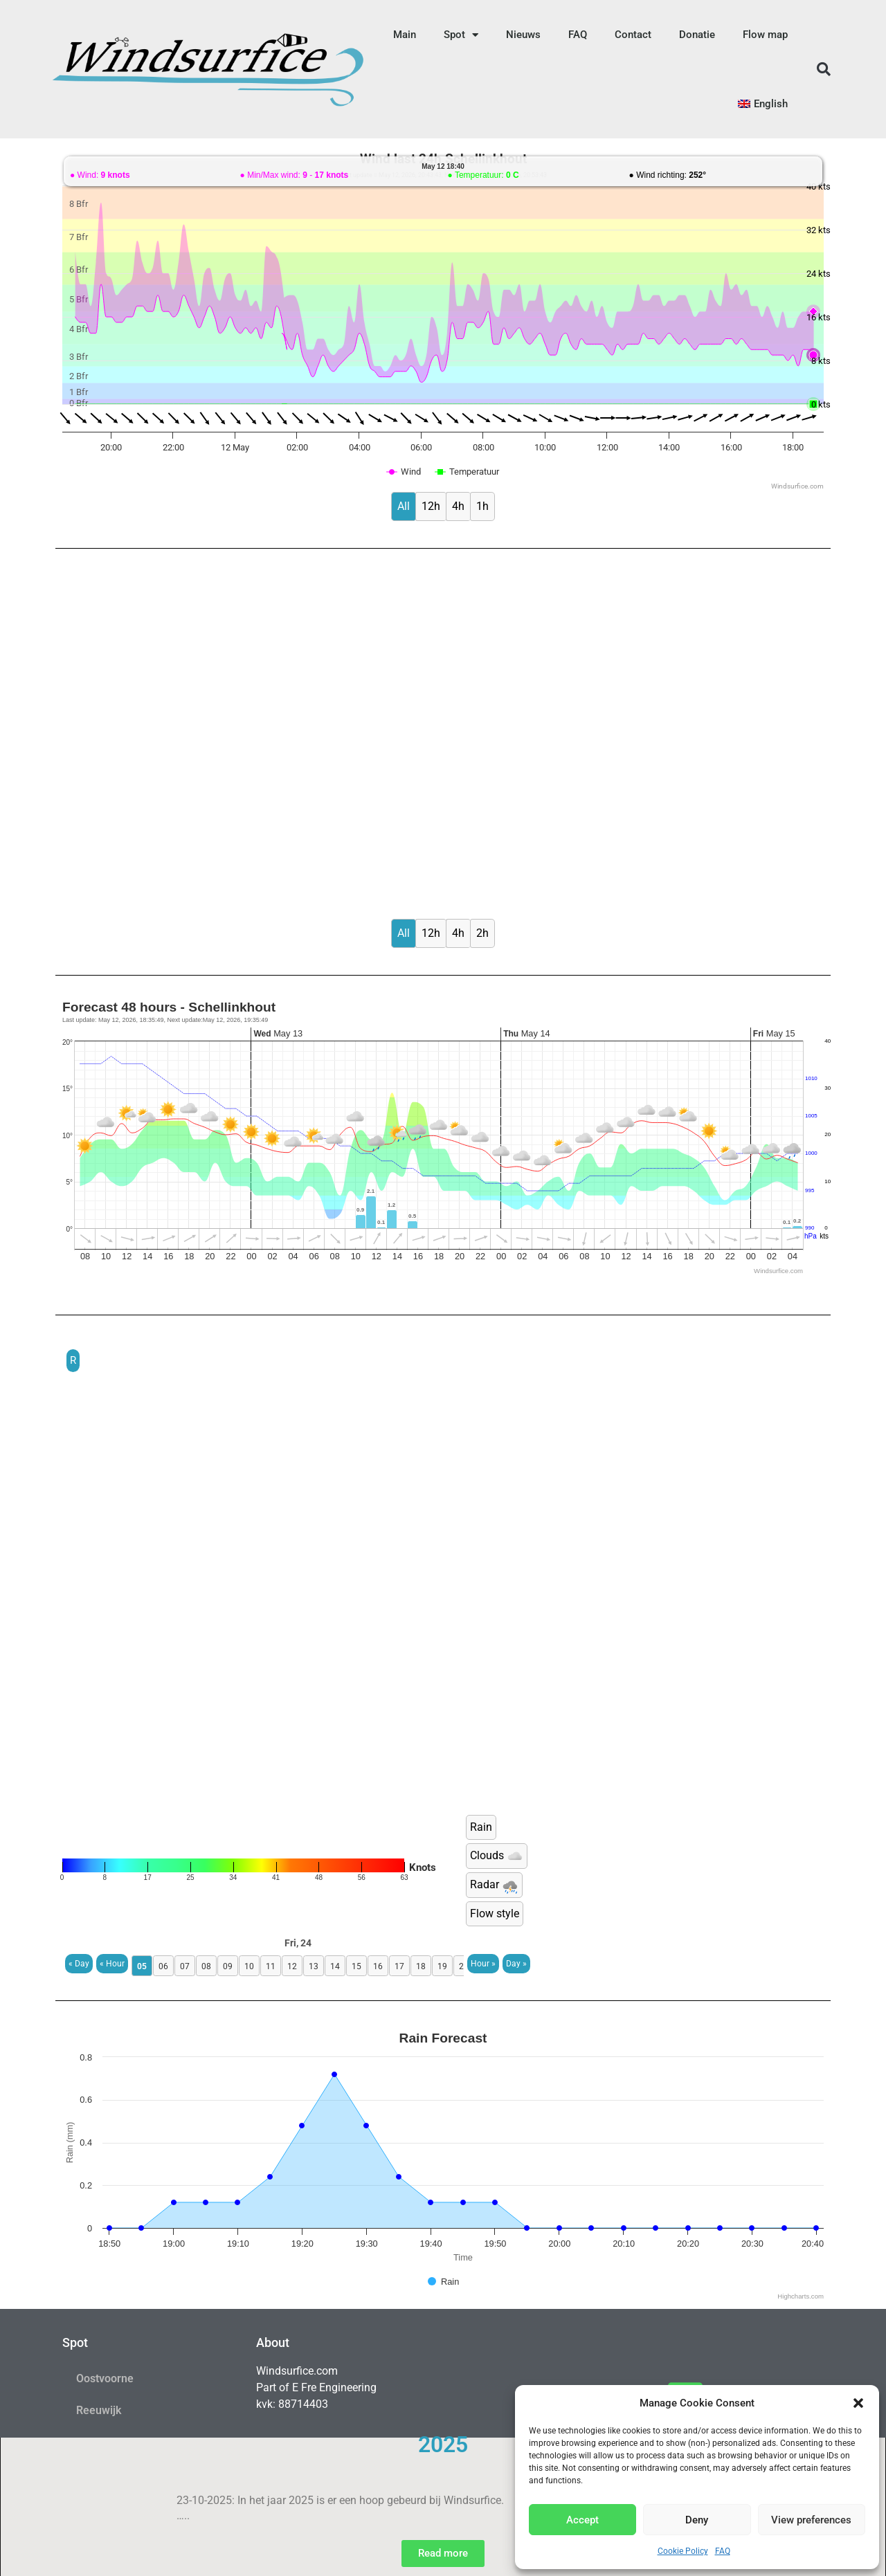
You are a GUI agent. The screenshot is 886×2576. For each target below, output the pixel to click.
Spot (461, 35)
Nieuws (523, 34)
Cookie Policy (683, 2551)
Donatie (697, 34)
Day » (516, 1963)
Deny (696, 2520)
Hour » (483, 1963)
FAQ (722, 2551)
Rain (481, 1827)
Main (404, 34)
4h (458, 506)
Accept (582, 2520)
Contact (633, 34)
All (403, 506)
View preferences (811, 2520)
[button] (858, 2403)
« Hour (112, 1963)
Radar (494, 1885)
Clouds (496, 1856)
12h (431, 506)
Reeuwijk (98, 2410)
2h (482, 933)
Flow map (765, 34)
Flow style (494, 1913)
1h (482, 506)
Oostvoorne (105, 2378)
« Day (79, 1963)
